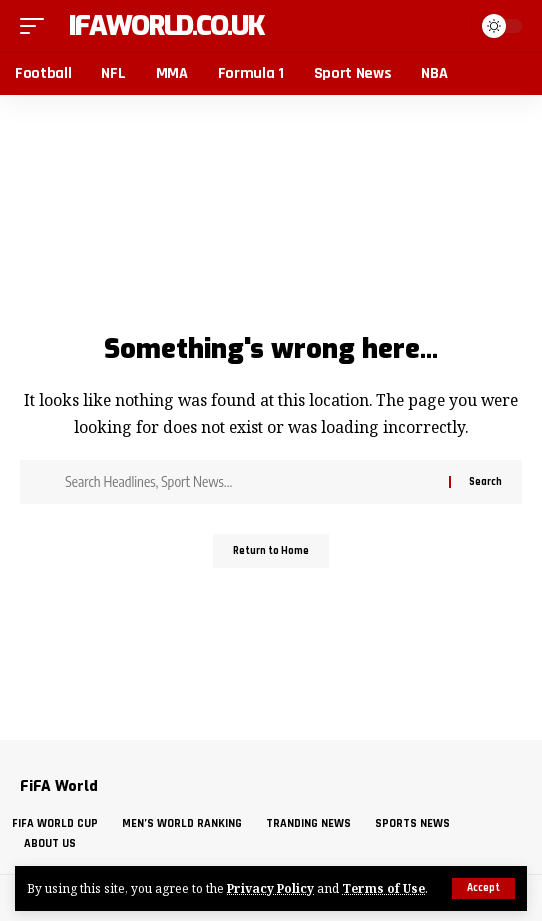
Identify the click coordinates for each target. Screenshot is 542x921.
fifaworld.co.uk (159, 26)
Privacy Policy (270, 888)
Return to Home (271, 551)
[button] (483, 888)
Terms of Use (383, 888)
